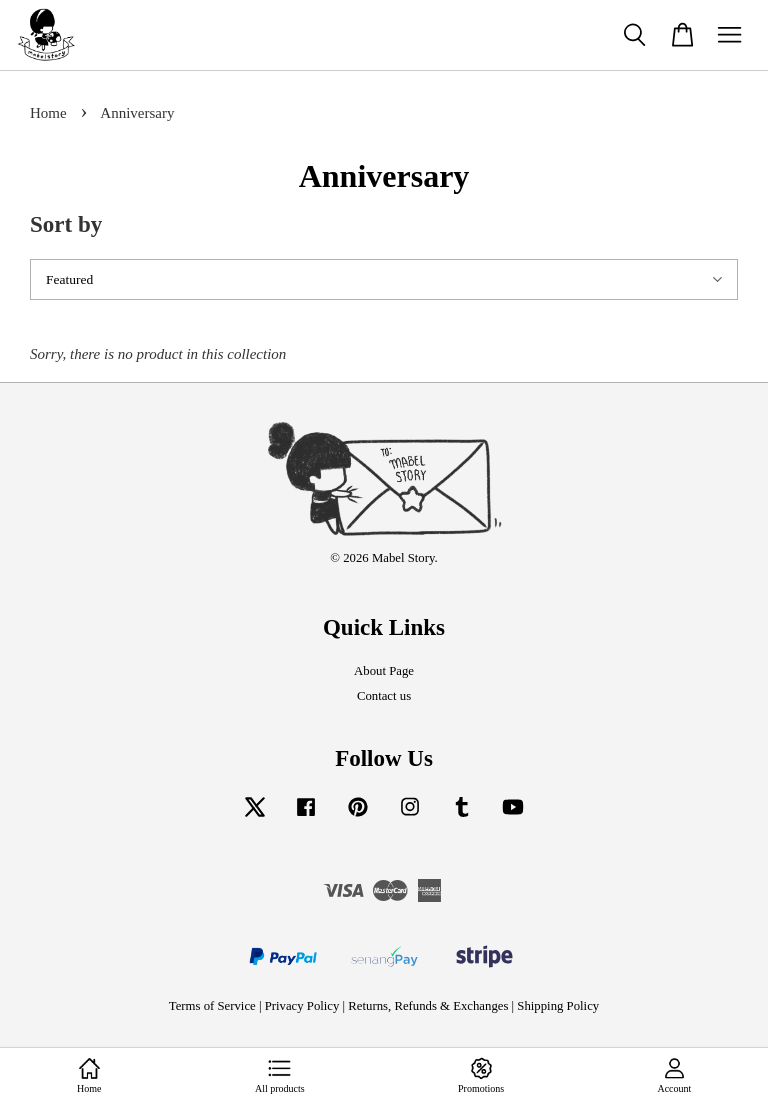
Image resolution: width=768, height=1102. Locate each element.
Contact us (384, 696)
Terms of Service (212, 1006)
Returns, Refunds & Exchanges (428, 1006)
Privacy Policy (302, 1006)
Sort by (66, 224)
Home (48, 113)
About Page (384, 671)
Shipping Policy (558, 1006)
